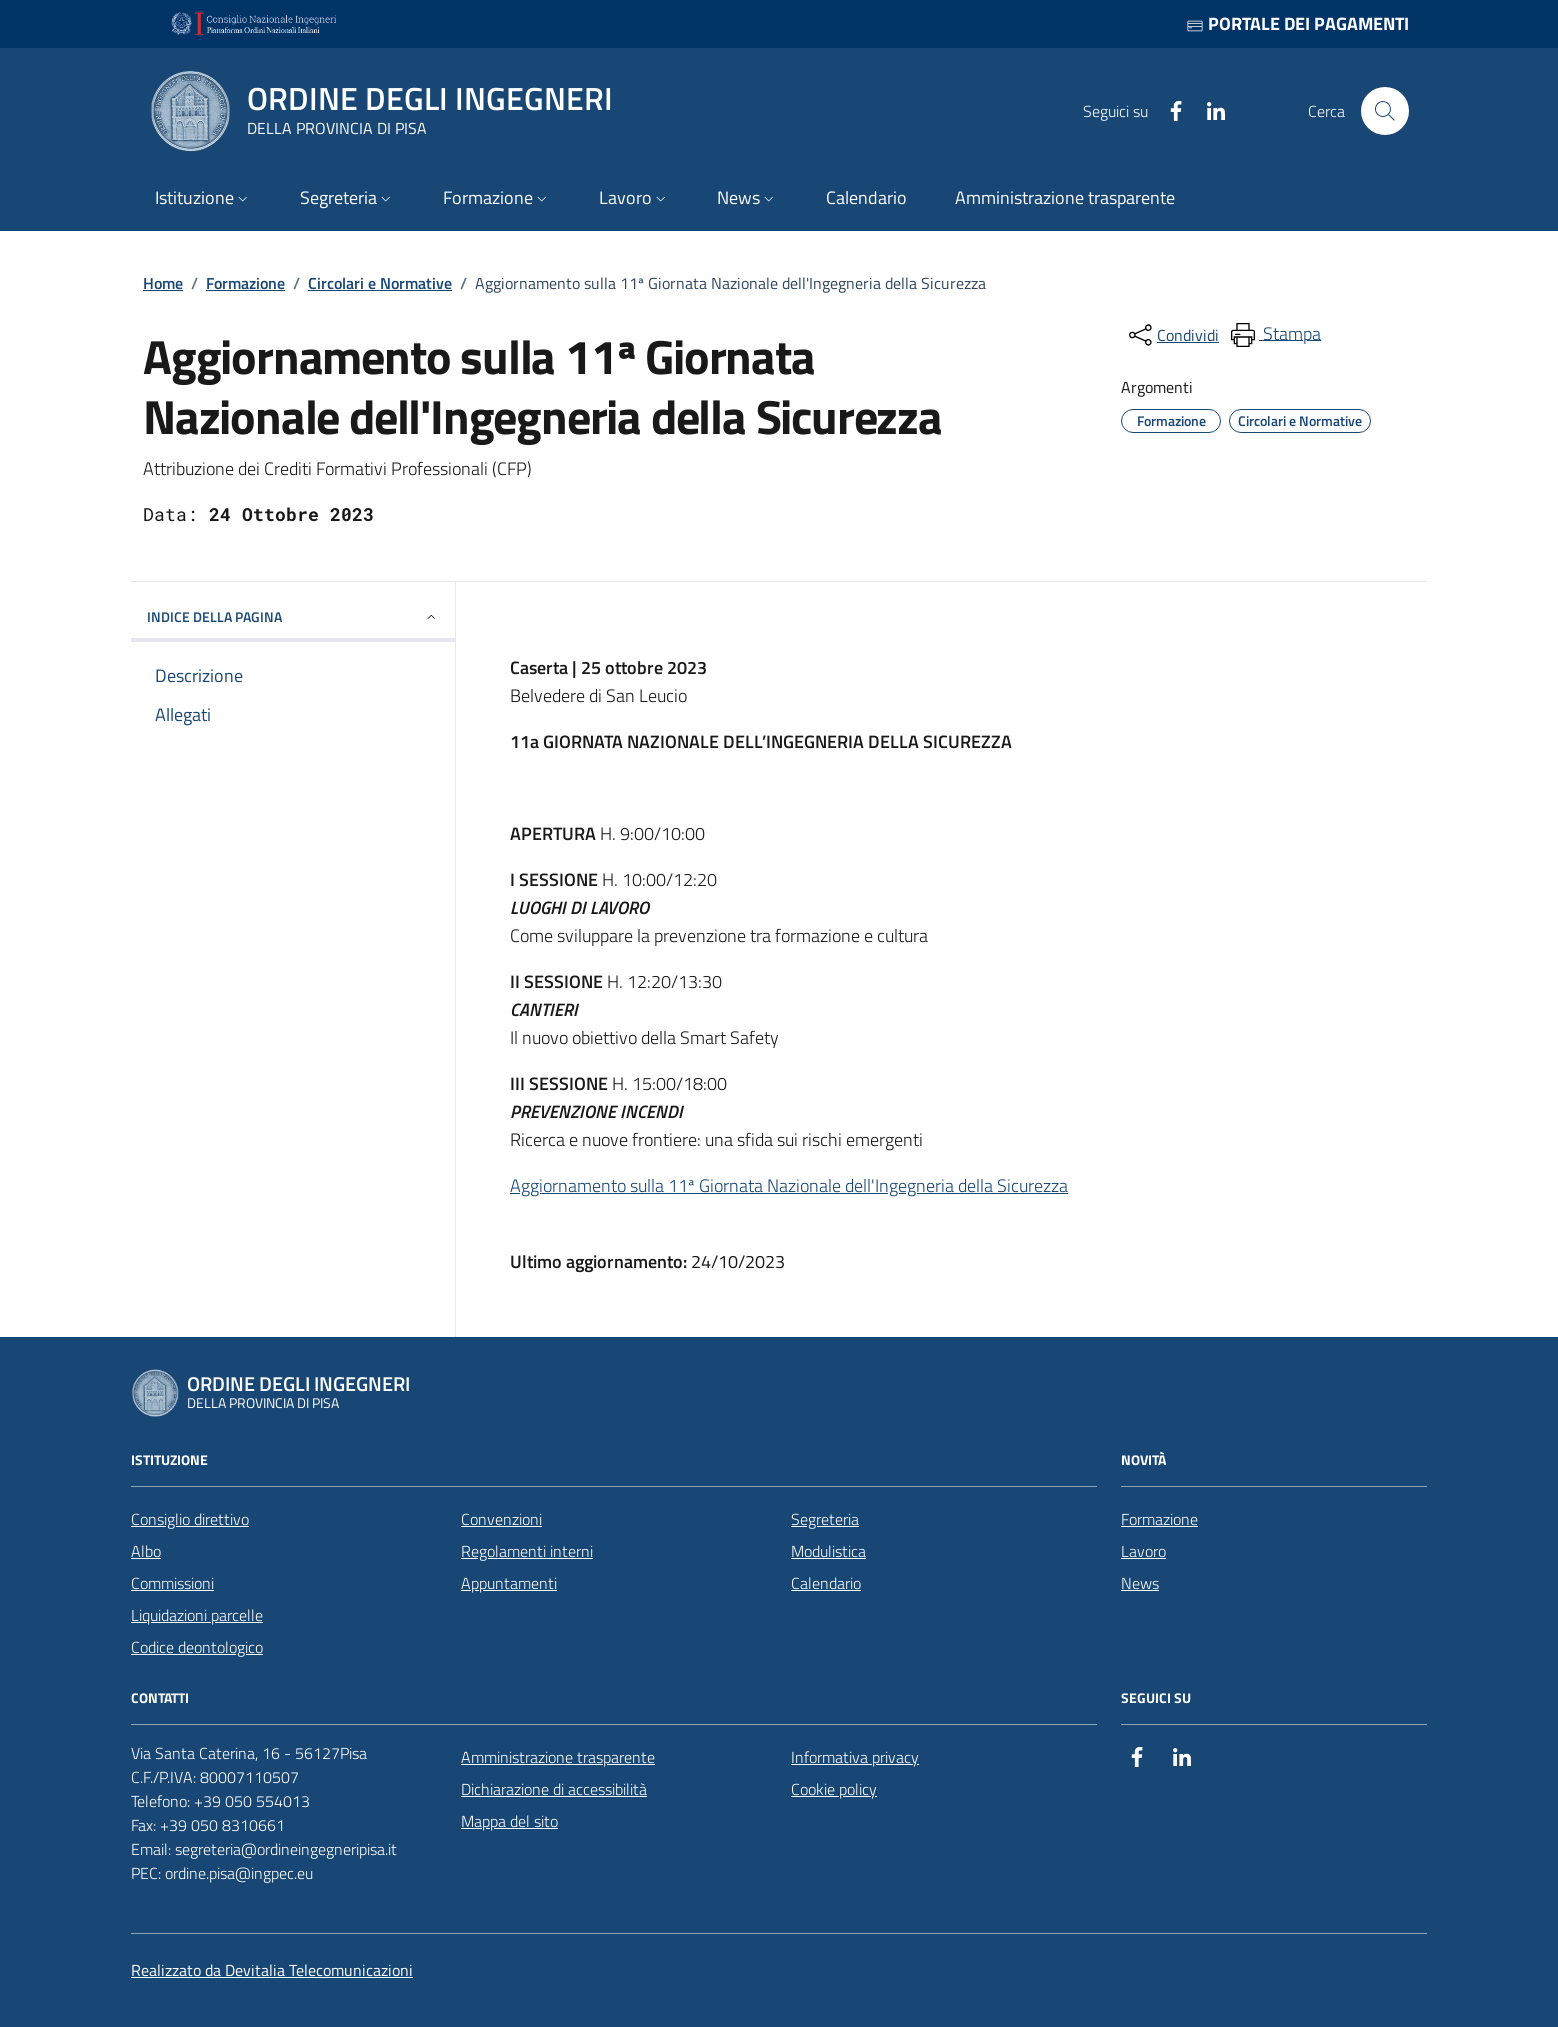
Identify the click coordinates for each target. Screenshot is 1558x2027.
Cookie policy (834, 1789)
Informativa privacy (855, 1757)
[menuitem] (1274, 335)
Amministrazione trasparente (558, 1757)
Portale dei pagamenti (1297, 23)
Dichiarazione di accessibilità (554, 1789)
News (1140, 1583)
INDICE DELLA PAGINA (293, 616)
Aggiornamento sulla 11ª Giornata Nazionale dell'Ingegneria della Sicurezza (789, 1185)
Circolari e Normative (380, 283)
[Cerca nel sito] (1385, 111)
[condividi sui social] (1172, 335)
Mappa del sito (509, 1821)
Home (163, 283)
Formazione (245, 283)
